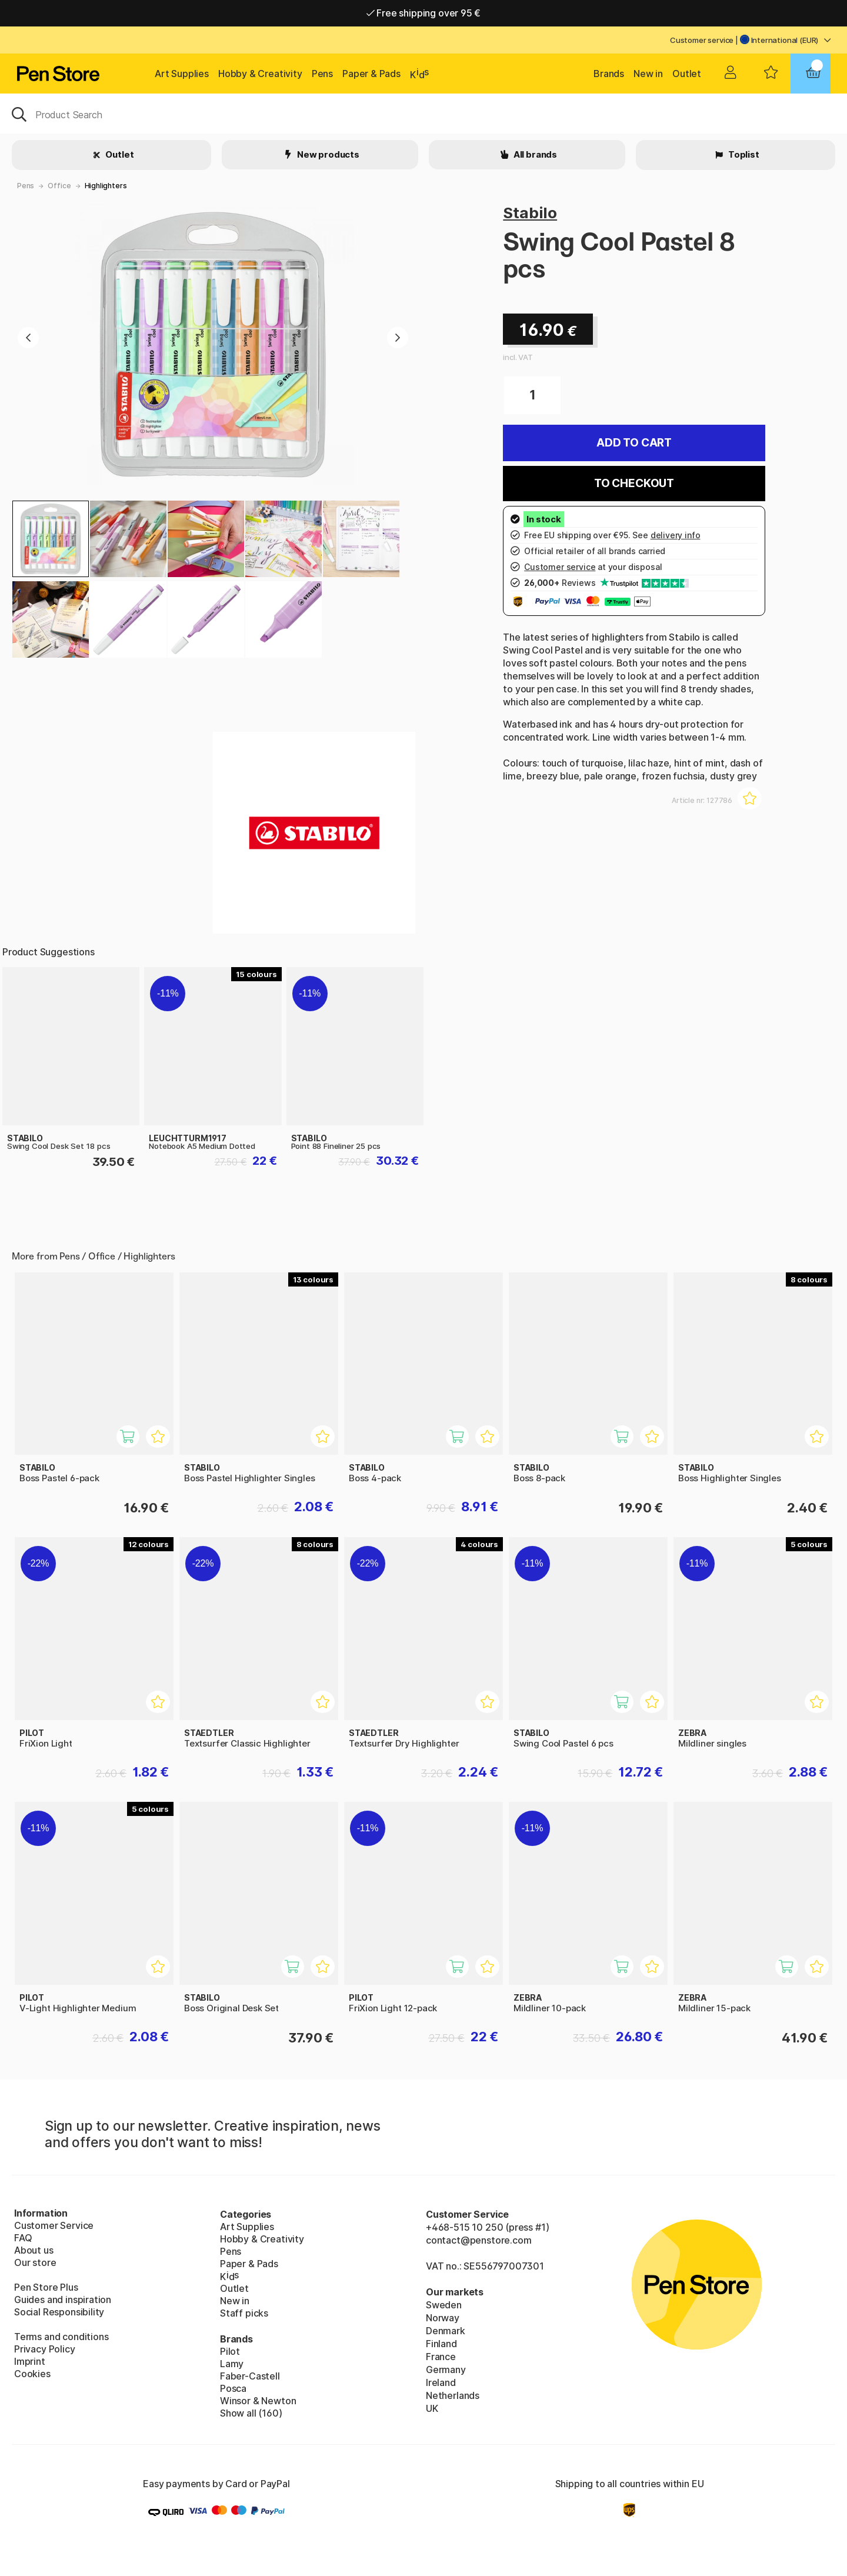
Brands (608, 73)
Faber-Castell (250, 2376)
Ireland (441, 2382)
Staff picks (244, 2313)
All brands (534, 154)
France (441, 2356)
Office (59, 185)
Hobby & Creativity (260, 73)
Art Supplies (182, 73)
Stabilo (530, 213)
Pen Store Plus (46, 2287)
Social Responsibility (59, 2312)
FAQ (23, 2238)
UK (432, 2408)
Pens (322, 73)
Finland (441, 2344)
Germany (446, 2369)
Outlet (686, 73)
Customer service (701, 40)
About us (34, 2250)
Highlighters (106, 185)
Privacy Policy (44, 2349)
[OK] (423, 114)
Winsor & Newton (258, 2401)
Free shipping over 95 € (423, 13)
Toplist (742, 154)
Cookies (32, 2374)
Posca (233, 2388)
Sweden (444, 2305)
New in (648, 73)
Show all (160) (251, 2413)
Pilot (230, 2351)
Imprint (29, 2361)
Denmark (445, 2331)
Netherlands (452, 2395)
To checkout (634, 483)
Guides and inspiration (62, 2299)
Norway (442, 2318)
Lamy (232, 2364)
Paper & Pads (371, 73)
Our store (35, 2262)
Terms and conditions (61, 2336)
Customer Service (54, 2225)
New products (327, 154)
